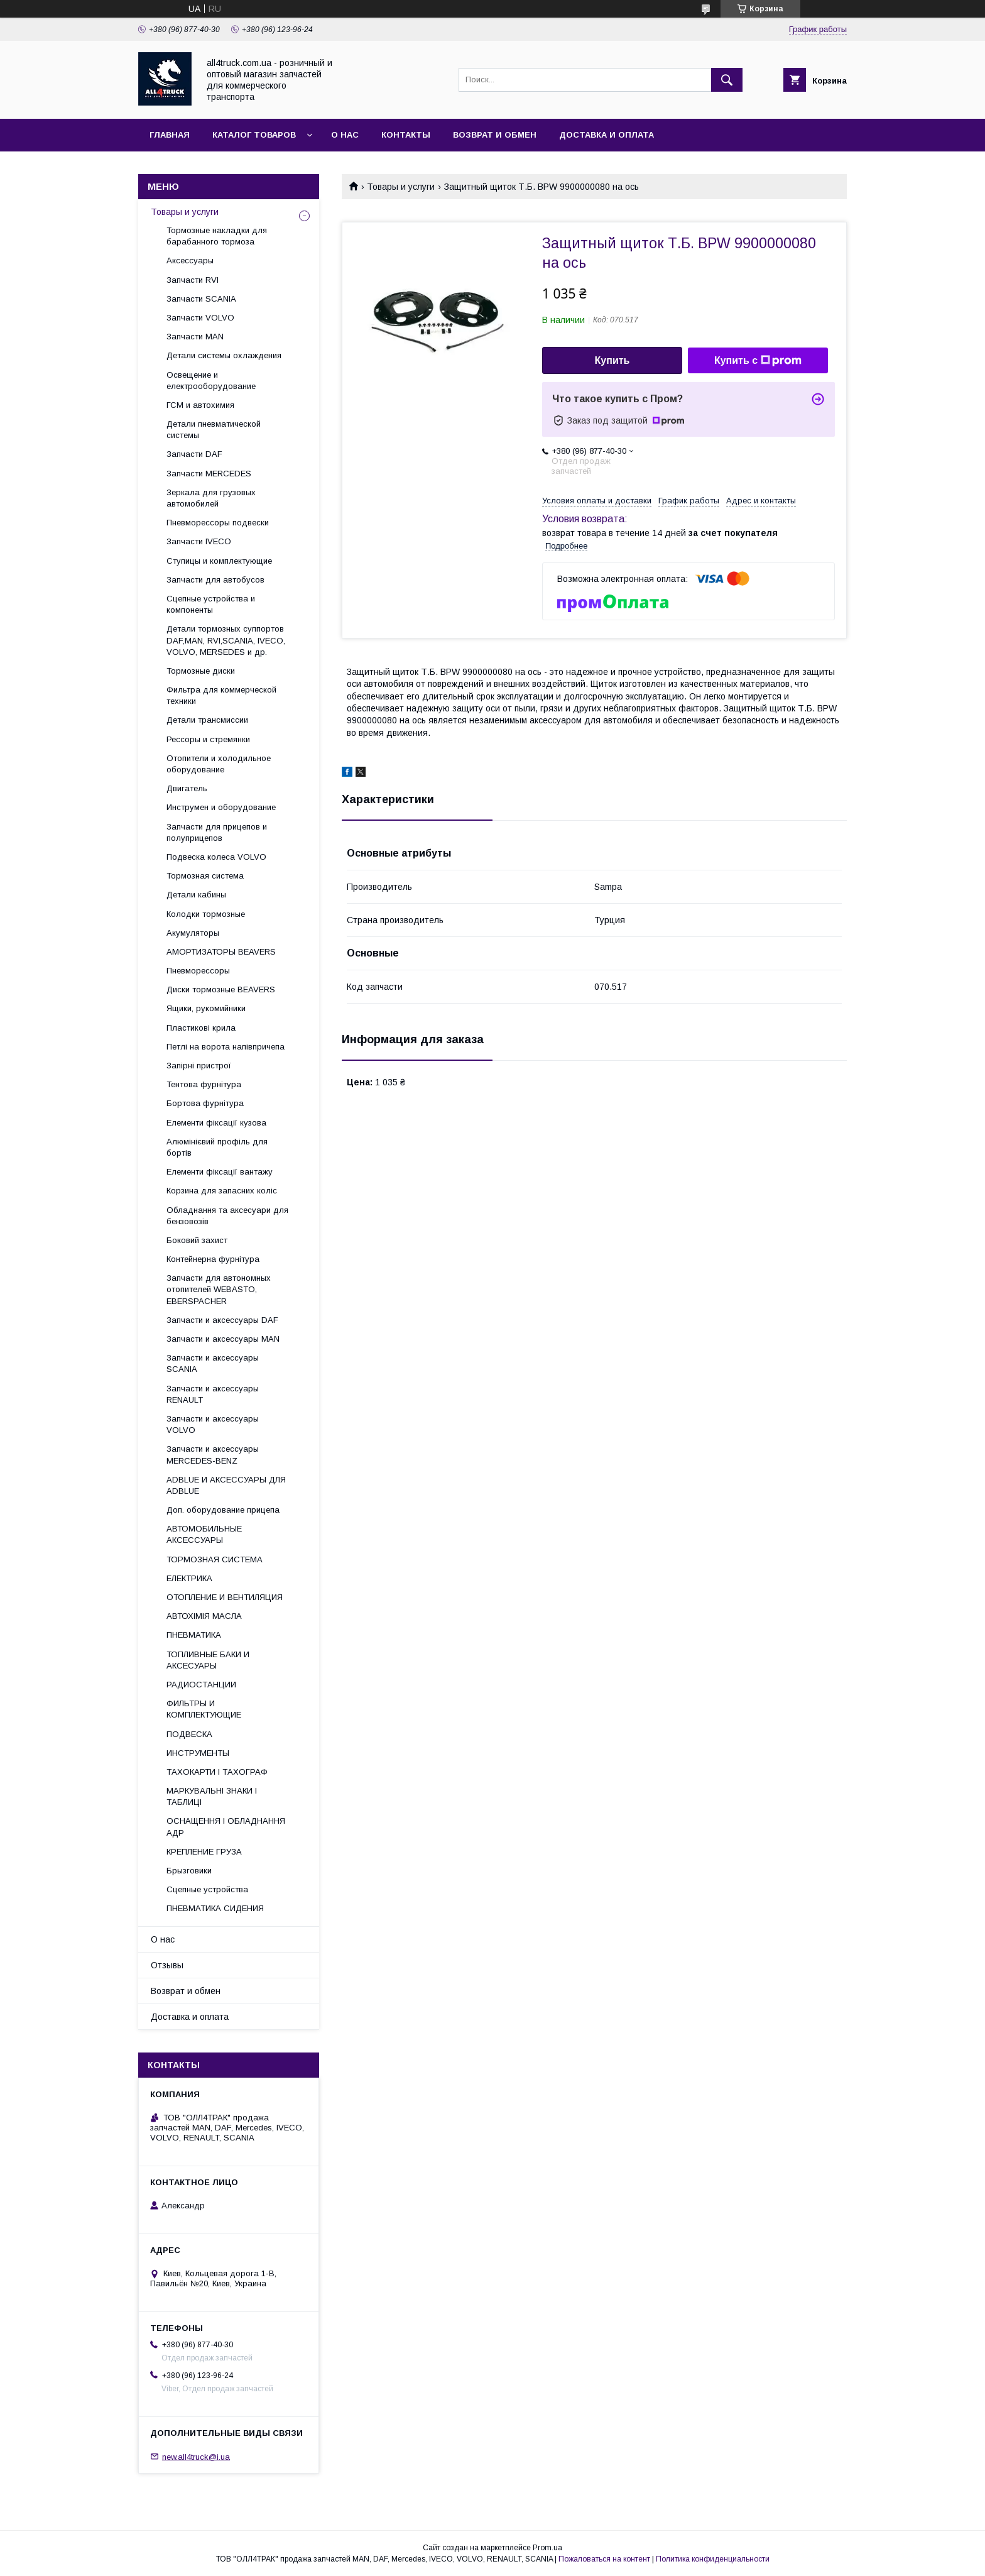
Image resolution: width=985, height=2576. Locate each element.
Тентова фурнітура (203, 1084)
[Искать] (727, 80)
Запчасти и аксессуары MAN (223, 1339)
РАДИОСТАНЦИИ (201, 1684)
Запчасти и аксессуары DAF (222, 1320)
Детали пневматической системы (213, 429)
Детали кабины (196, 894)
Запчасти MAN (195, 336)
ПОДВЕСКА (189, 1734)
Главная (170, 135)
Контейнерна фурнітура (212, 1259)
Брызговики (189, 1870)
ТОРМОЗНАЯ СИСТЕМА (214, 1559)
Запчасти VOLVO (200, 317)
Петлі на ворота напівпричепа (225, 1046)
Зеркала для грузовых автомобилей (211, 498)
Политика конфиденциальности (713, 2559)
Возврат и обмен (494, 135)
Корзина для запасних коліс (221, 1190)
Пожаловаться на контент (604, 2559)
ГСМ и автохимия (200, 405)
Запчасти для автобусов (215, 579)
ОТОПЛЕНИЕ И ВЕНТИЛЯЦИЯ (224, 1597)
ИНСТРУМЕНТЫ (197, 1753)
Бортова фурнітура (205, 1103)
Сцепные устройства (207, 1889)
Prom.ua (547, 2547)
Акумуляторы (192, 933)
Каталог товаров (254, 135)
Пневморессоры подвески (217, 522)
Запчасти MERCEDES (208, 473)
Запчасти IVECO (198, 541)
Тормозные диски (200, 671)
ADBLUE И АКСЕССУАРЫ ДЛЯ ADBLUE (226, 1485)
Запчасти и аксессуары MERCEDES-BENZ (212, 1454)
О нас (345, 135)
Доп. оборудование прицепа (223, 1510)
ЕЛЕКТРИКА (189, 1578)
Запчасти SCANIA (201, 299)
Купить (612, 360)
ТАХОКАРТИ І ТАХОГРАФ (217, 1772)
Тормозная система (205, 875)
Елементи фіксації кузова (216, 1122)
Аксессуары (190, 260)
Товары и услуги (401, 187)
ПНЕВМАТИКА (193, 1635)
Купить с (758, 360)
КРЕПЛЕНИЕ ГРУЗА (204, 1851)
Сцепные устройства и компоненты (210, 604)
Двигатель (186, 788)
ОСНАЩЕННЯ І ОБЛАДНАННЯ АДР (225, 1826)
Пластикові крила (201, 1028)
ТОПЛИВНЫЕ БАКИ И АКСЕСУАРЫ (207, 1660)
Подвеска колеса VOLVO (216, 857)
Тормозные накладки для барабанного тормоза (216, 236)
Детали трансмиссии (207, 720)
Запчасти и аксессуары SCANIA (212, 1363)
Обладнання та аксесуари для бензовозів (227, 1215)
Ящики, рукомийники (206, 1008)
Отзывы (167, 1965)
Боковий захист (196, 1240)
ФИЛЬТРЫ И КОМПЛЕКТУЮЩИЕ (203, 1709)
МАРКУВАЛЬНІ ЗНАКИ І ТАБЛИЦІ (211, 1796)
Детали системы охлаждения (223, 355)
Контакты (405, 135)
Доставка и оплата (606, 135)
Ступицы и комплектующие (219, 561)
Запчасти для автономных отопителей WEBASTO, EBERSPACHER (218, 1289)
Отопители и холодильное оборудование (218, 764)
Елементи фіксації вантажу (219, 1171)
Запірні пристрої (198, 1065)
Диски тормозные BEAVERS (220, 989)
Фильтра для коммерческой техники (221, 695)
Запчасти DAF (194, 454)
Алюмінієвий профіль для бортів (217, 1147)
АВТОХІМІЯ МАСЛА (204, 1616)
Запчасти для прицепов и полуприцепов (216, 832)
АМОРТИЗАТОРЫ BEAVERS (221, 951)
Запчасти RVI (192, 280)
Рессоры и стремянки (208, 739)
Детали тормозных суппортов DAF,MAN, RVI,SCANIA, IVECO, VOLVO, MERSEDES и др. (225, 640)
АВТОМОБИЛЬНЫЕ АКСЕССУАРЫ (204, 1534)
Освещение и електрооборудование (211, 380)
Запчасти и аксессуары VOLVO (212, 1424)
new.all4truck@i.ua (196, 2456)
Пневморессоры (198, 970)
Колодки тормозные (205, 914)
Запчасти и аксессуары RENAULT (212, 1394)
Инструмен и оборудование (221, 807)
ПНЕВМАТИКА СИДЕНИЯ (215, 1908)
